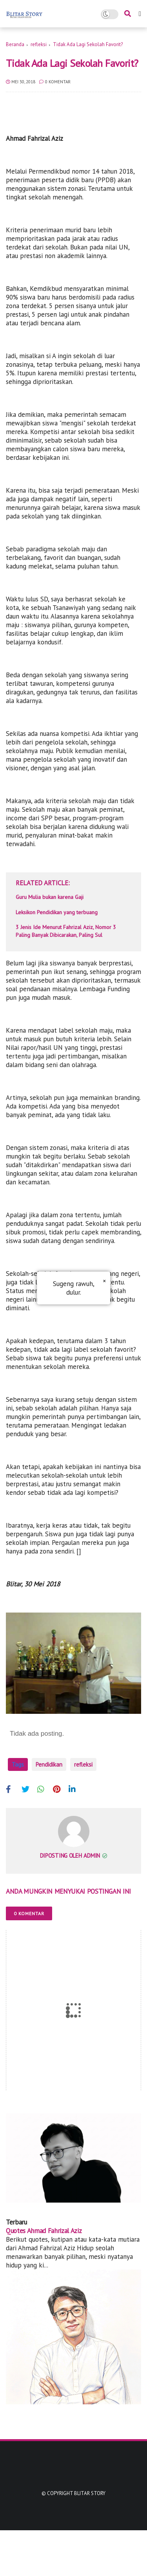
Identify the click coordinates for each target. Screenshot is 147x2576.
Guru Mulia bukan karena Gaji (49, 897)
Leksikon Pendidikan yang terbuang (57, 912)
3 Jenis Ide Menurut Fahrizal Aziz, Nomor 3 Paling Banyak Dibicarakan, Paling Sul (66, 931)
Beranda (15, 44)
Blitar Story (89, 2539)
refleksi (39, 44)
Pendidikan (49, 1764)
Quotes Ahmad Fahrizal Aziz (44, 2276)
